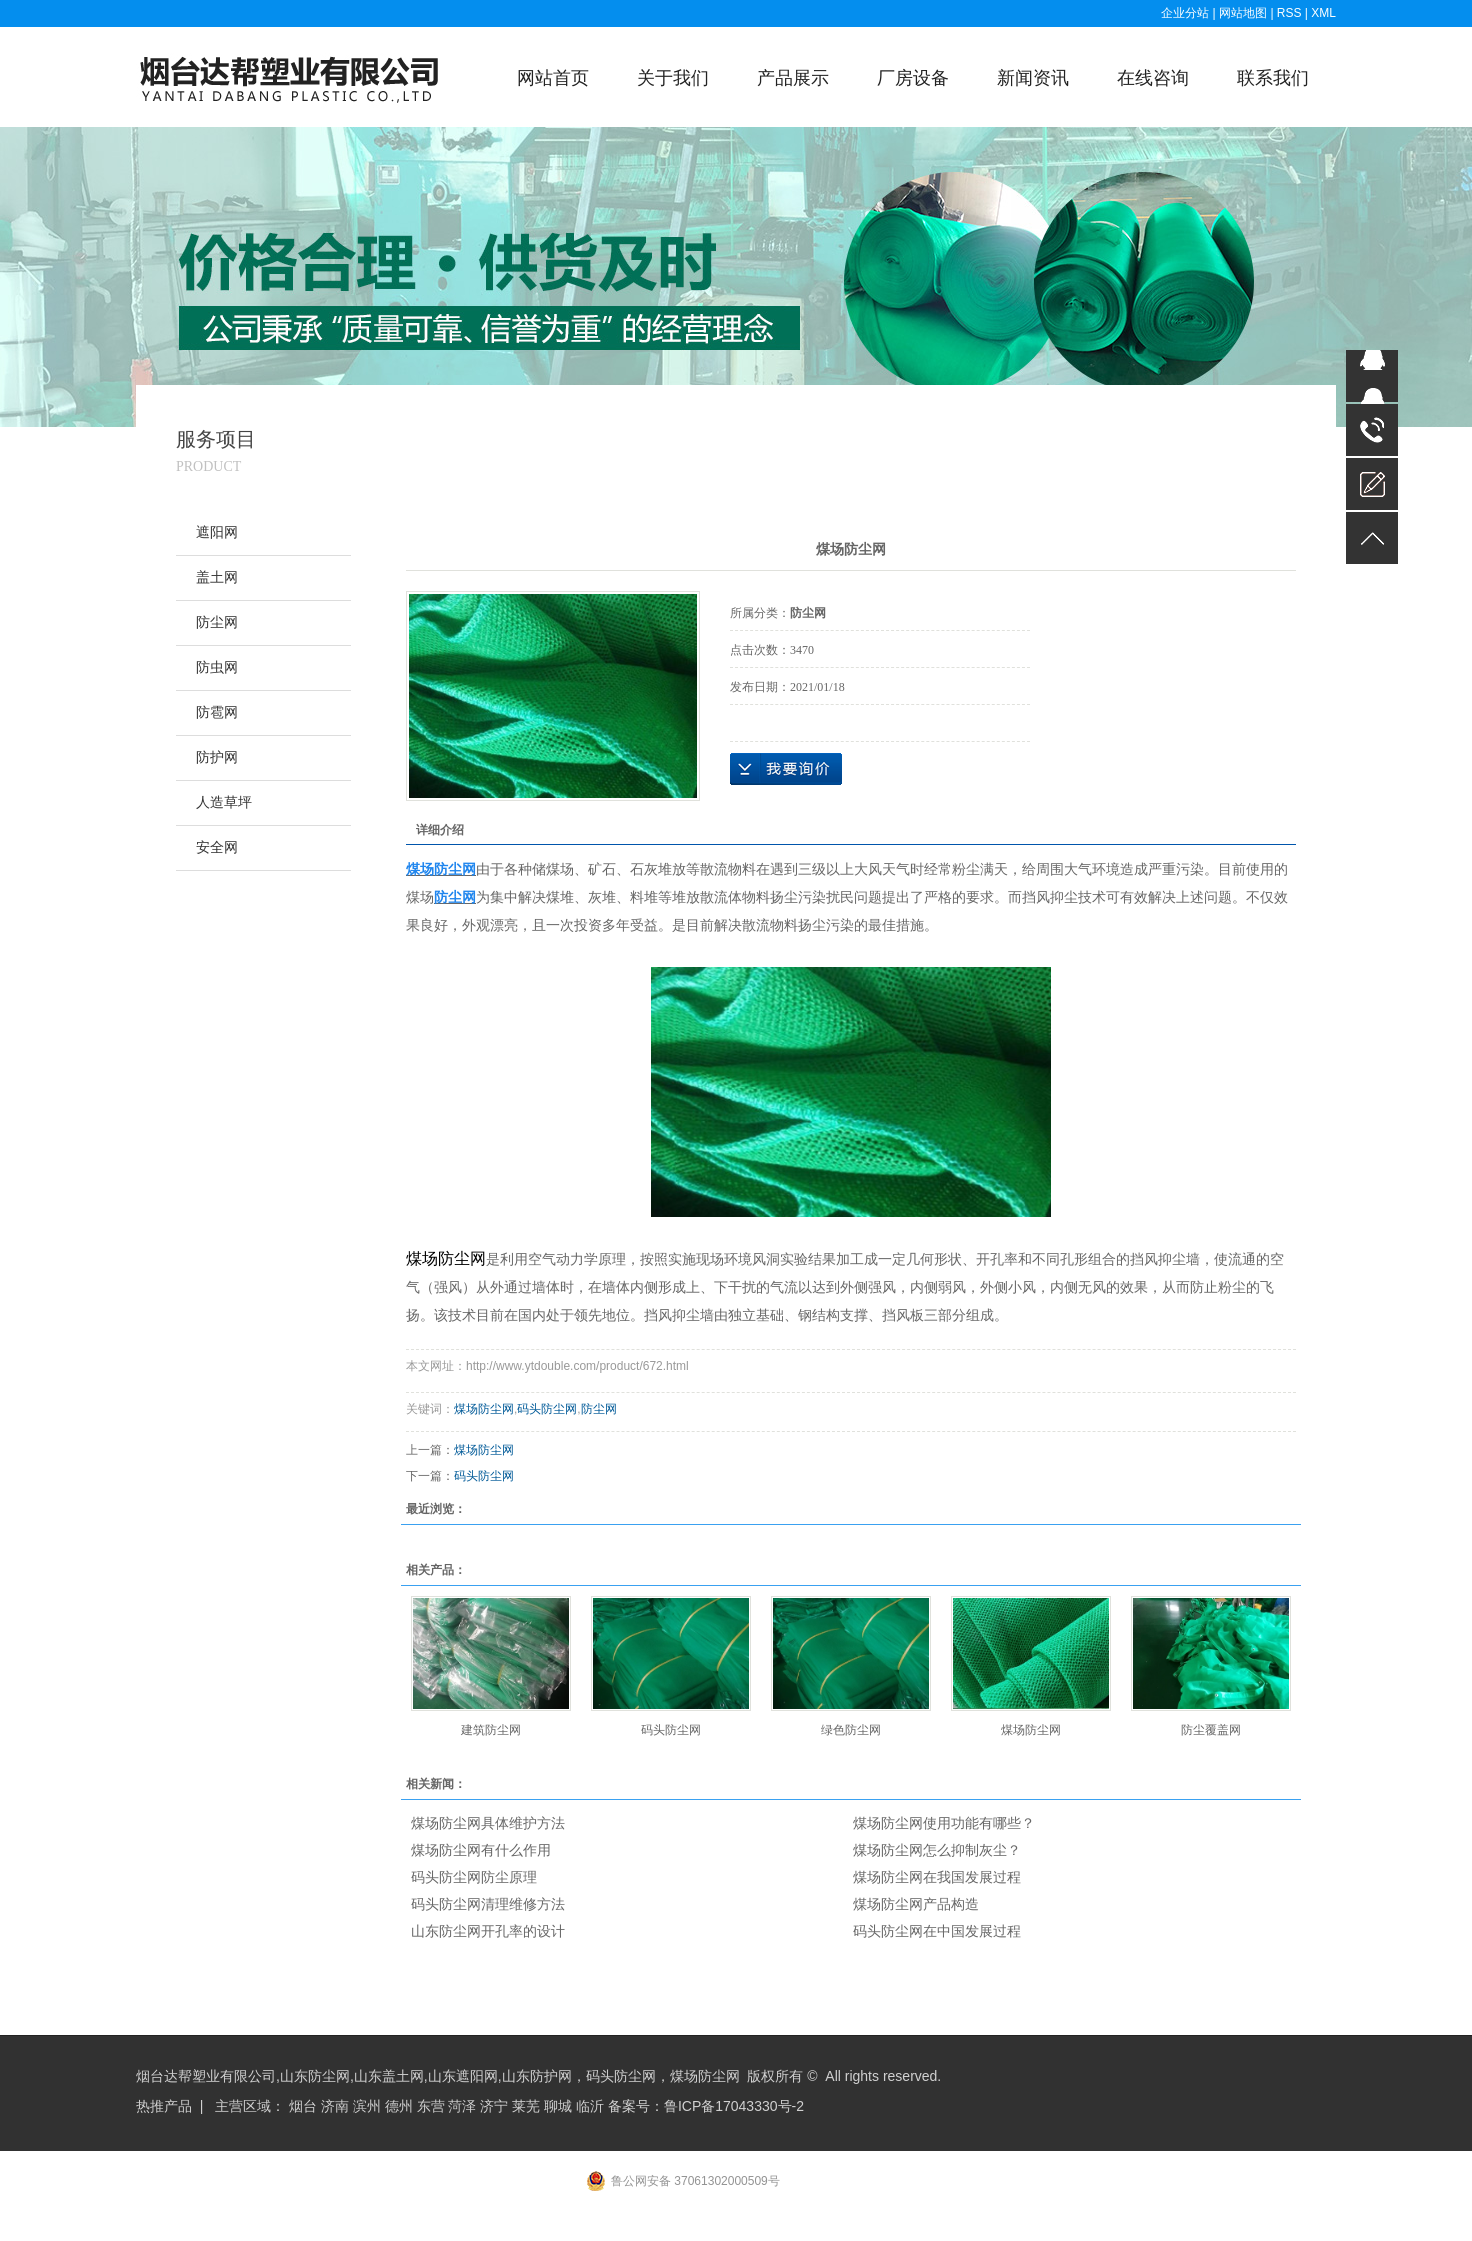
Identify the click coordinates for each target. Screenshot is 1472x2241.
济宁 (494, 2106)
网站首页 (553, 78)
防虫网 (217, 667)
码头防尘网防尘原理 (474, 1877)
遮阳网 (217, 532)
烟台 (303, 2106)
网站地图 (1244, 13)
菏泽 (462, 2106)
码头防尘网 (547, 1409)
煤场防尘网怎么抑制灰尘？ (937, 1850)
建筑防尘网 (491, 1730)
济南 (335, 2106)
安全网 (217, 847)
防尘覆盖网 (1211, 1730)
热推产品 (164, 2106)
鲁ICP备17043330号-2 (734, 2106)
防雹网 (217, 712)
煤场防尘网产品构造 (916, 1904)
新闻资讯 (1033, 78)
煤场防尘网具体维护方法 (488, 1823)
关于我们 (673, 78)
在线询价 (786, 769)
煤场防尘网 (484, 1409)
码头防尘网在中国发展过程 (937, 1931)
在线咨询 (1153, 78)
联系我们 (1273, 78)
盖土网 (217, 577)
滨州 (367, 2106)
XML (1323, 13)
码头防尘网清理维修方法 (488, 1904)
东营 (431, 2106)
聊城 (558, 2106)
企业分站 (1185, 13)
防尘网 (217, 622)
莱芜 (526, 2106)
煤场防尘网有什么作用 (481, 1850)
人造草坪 (224, 802)
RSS (1289, 13)
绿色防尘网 (851, 1730)
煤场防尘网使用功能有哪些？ (944, 1823)
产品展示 (793, 78)
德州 (399, 2106)
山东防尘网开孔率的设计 (488, 1931)
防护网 (217, 757)
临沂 (590, 2106)
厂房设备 (913, 78)
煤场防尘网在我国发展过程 (937, 1877)
